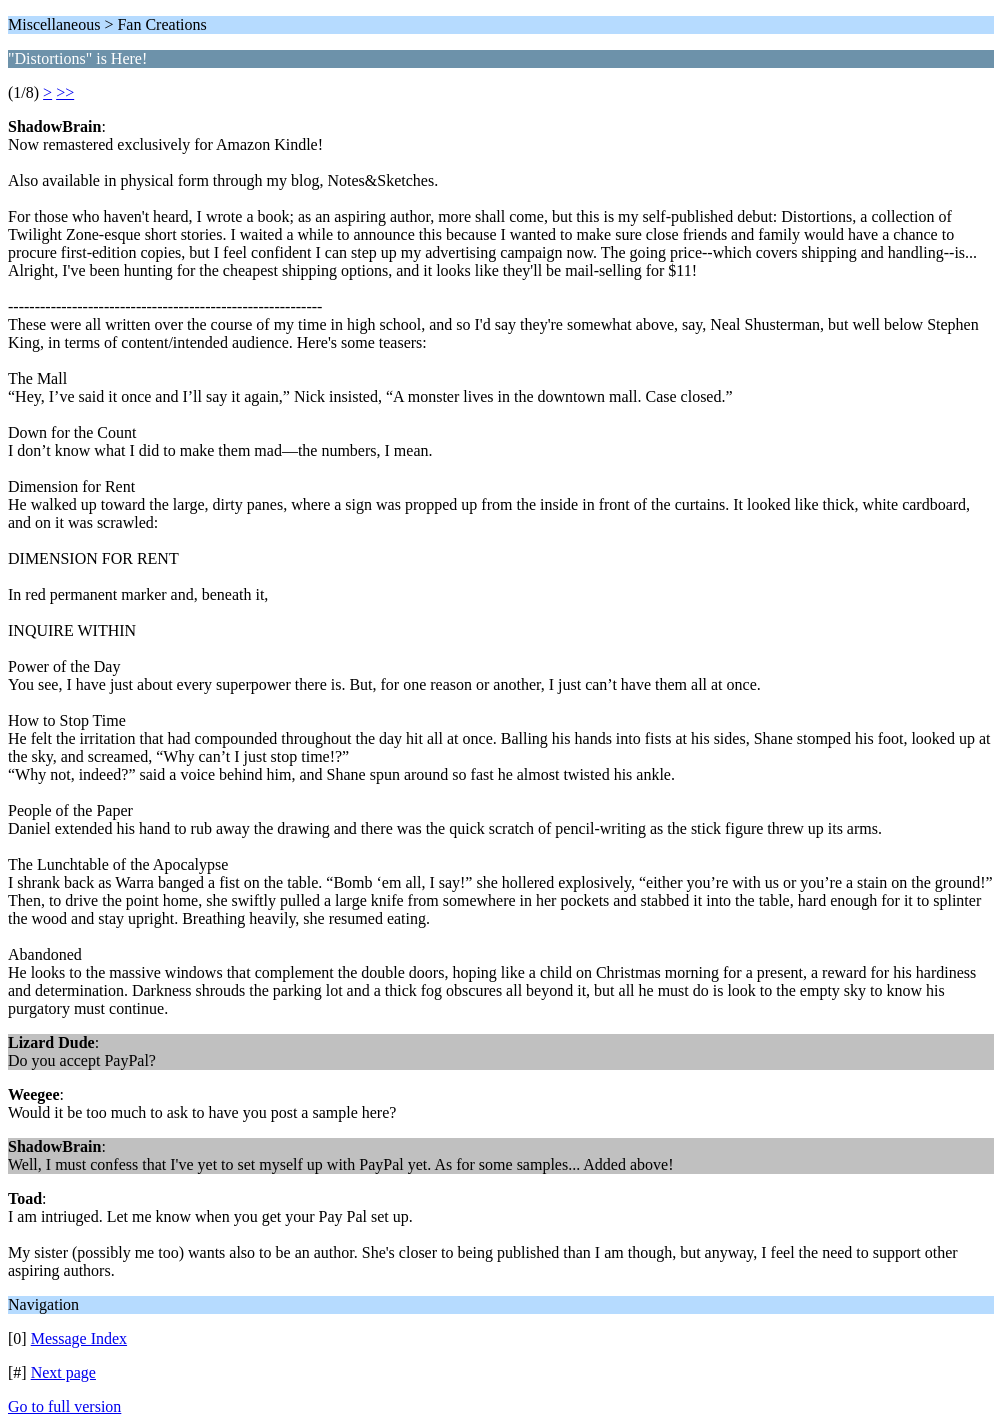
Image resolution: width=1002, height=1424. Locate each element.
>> (65, 92)
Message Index (79, 1338)
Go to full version (64, 1406)
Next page (63, 1372)
